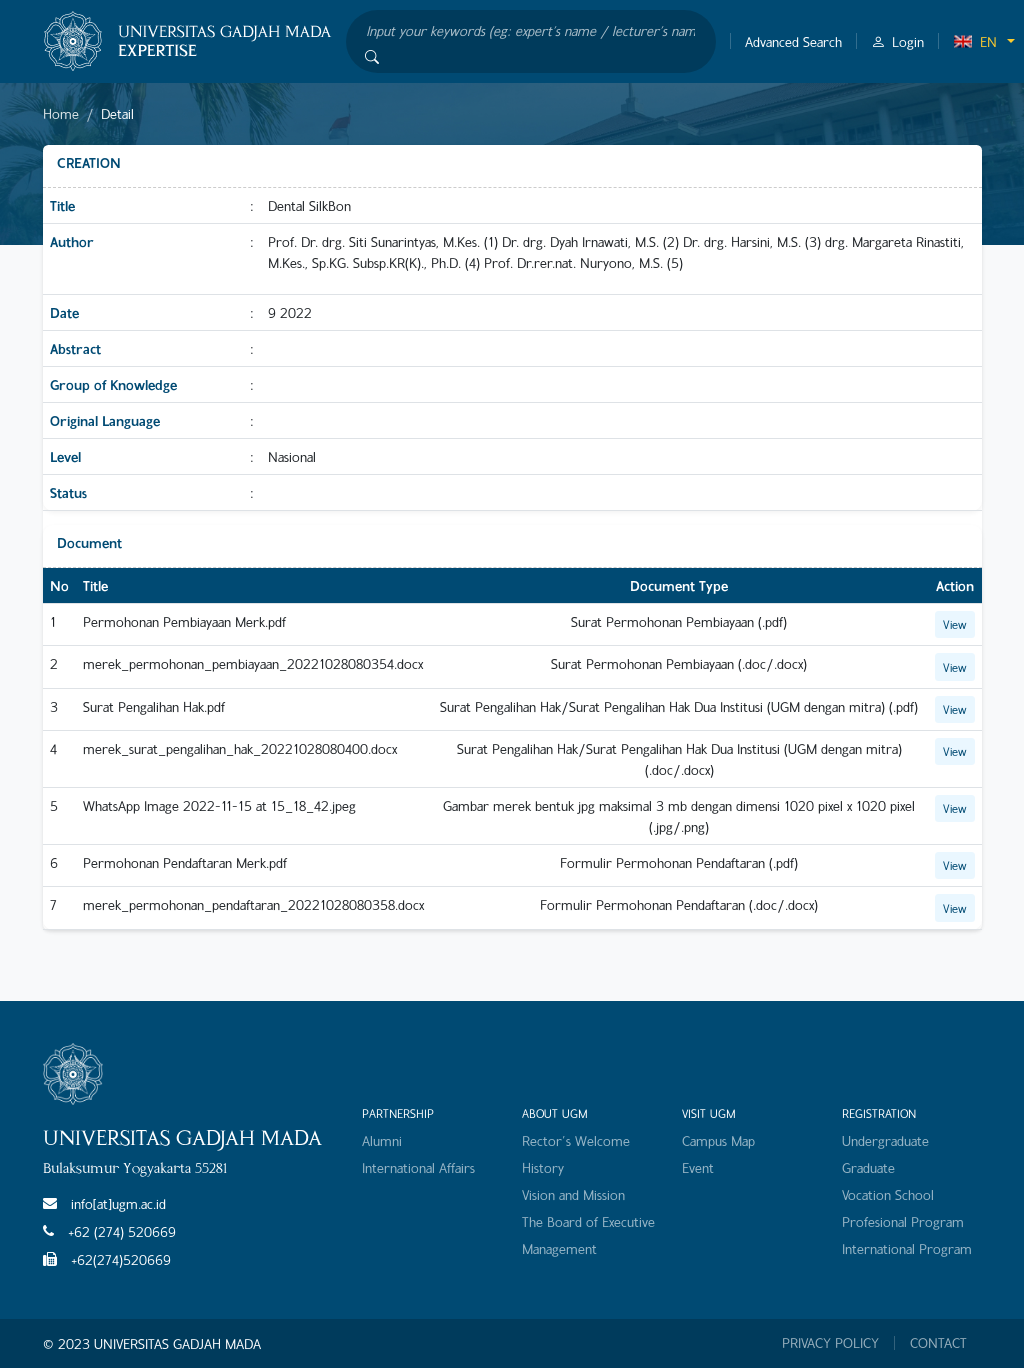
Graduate (868, 1167)
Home (61, 113)
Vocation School (888, 1194)
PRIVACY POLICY (830, 1343)
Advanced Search (793, 41)
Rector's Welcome (576, 1140)
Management (559, 1248)
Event (698, 1167)
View (955, 624)
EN (975, 41)
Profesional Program (903, 1221)
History (543, 1167)
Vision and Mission (573, 1194)
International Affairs (418, 1167)
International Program (907, 1248)
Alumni (382, 1140)
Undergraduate (885, 1140)
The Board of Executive (588, 1221)
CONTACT (938, 1343)
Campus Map (718, 1140)
